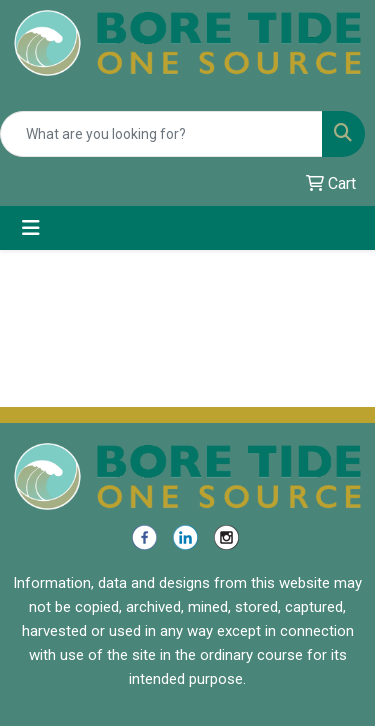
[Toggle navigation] (31, 228)
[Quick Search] (161, 134)
